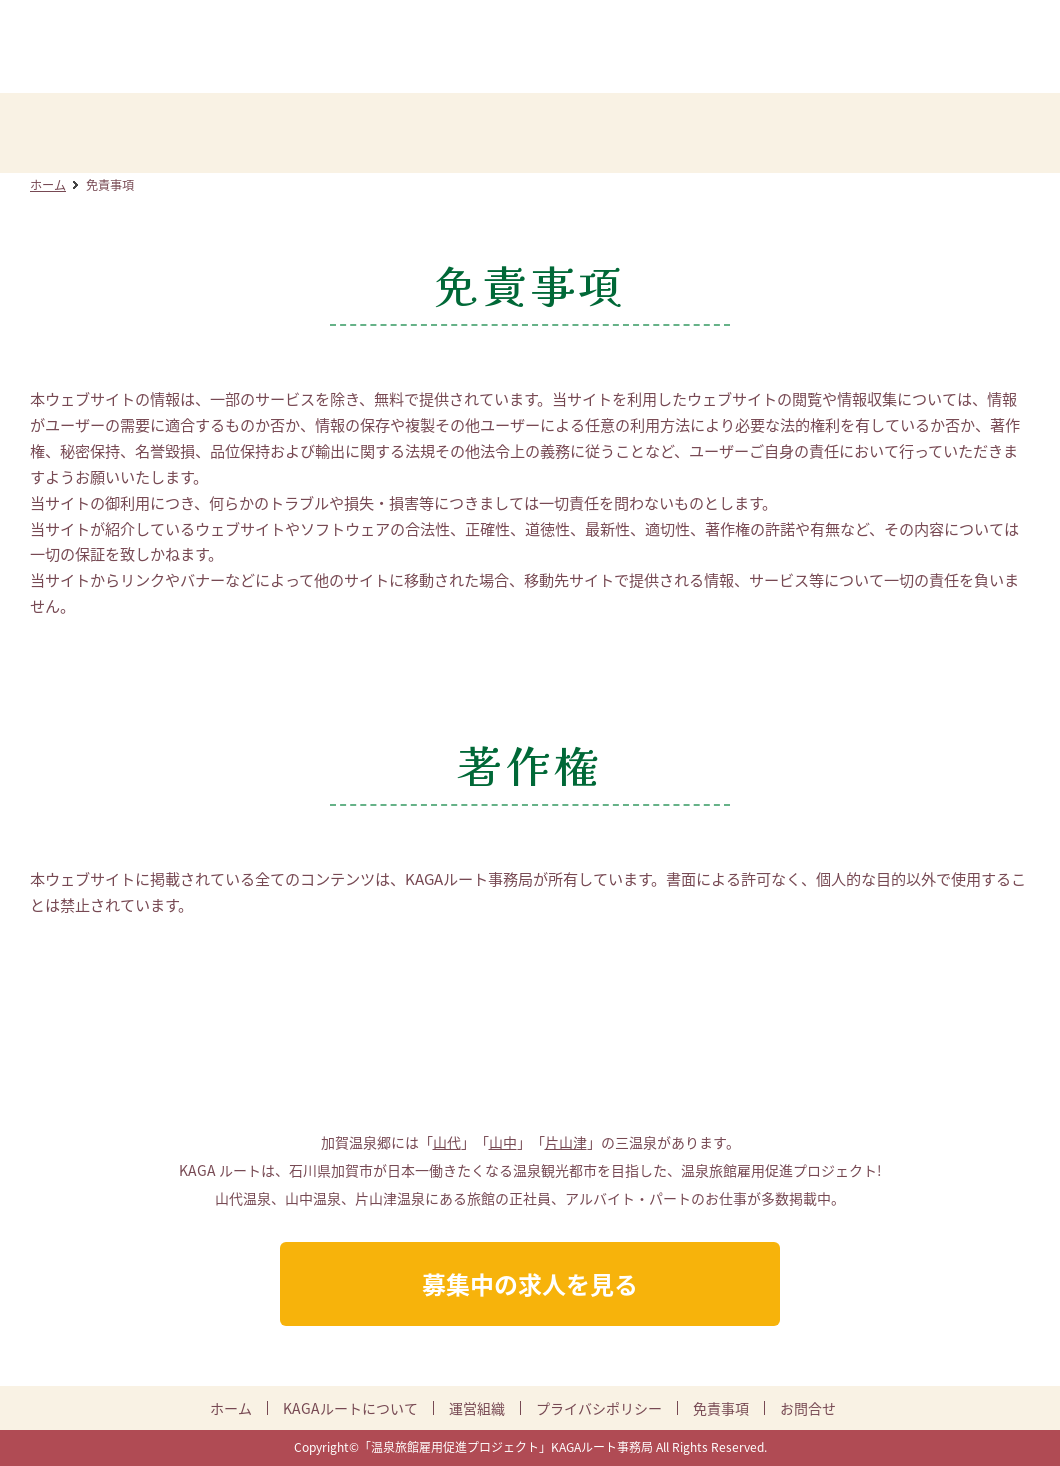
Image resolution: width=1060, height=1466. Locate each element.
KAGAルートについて (350, 1408)
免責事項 (721, 1408)
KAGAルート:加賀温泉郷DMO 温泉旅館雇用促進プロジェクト (530, 48)
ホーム (48, 185)
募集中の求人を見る (530, 1284)
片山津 (566, 1142)
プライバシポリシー (599, 1408)
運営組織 (477, 1408)
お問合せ (808, 1408)
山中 (503, 1142)
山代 (447, 1142)
